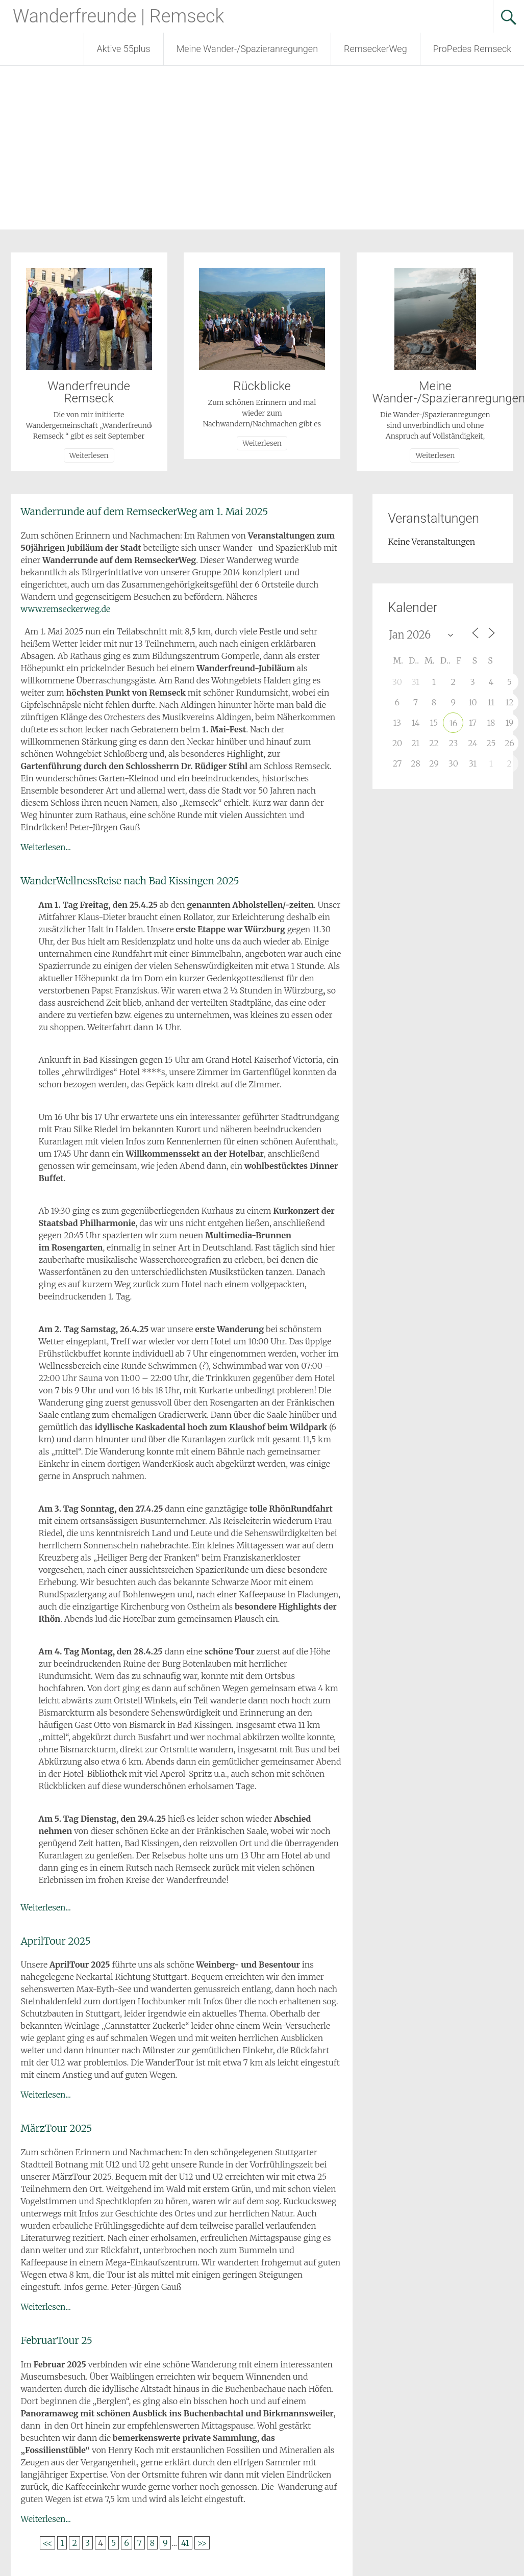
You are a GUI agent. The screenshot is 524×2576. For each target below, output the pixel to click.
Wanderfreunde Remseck (88, 392)
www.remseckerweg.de (66, 609)
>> (202, 2543)
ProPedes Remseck (472, 48)
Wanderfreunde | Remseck (118, 16)
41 (185, 2543)
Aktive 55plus (124, 48)
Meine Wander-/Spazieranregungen (247, 48)
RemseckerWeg (375, 48)
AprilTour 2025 (56, 1941)
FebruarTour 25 (57, 2340)
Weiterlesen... (46, 847)
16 (453, 723)
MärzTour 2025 (56, 2128)
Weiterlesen (89, 455)
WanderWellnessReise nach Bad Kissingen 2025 (130, 881)
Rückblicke (262, 386)
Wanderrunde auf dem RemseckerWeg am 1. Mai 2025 (144, 511)
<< (48, 2543)
